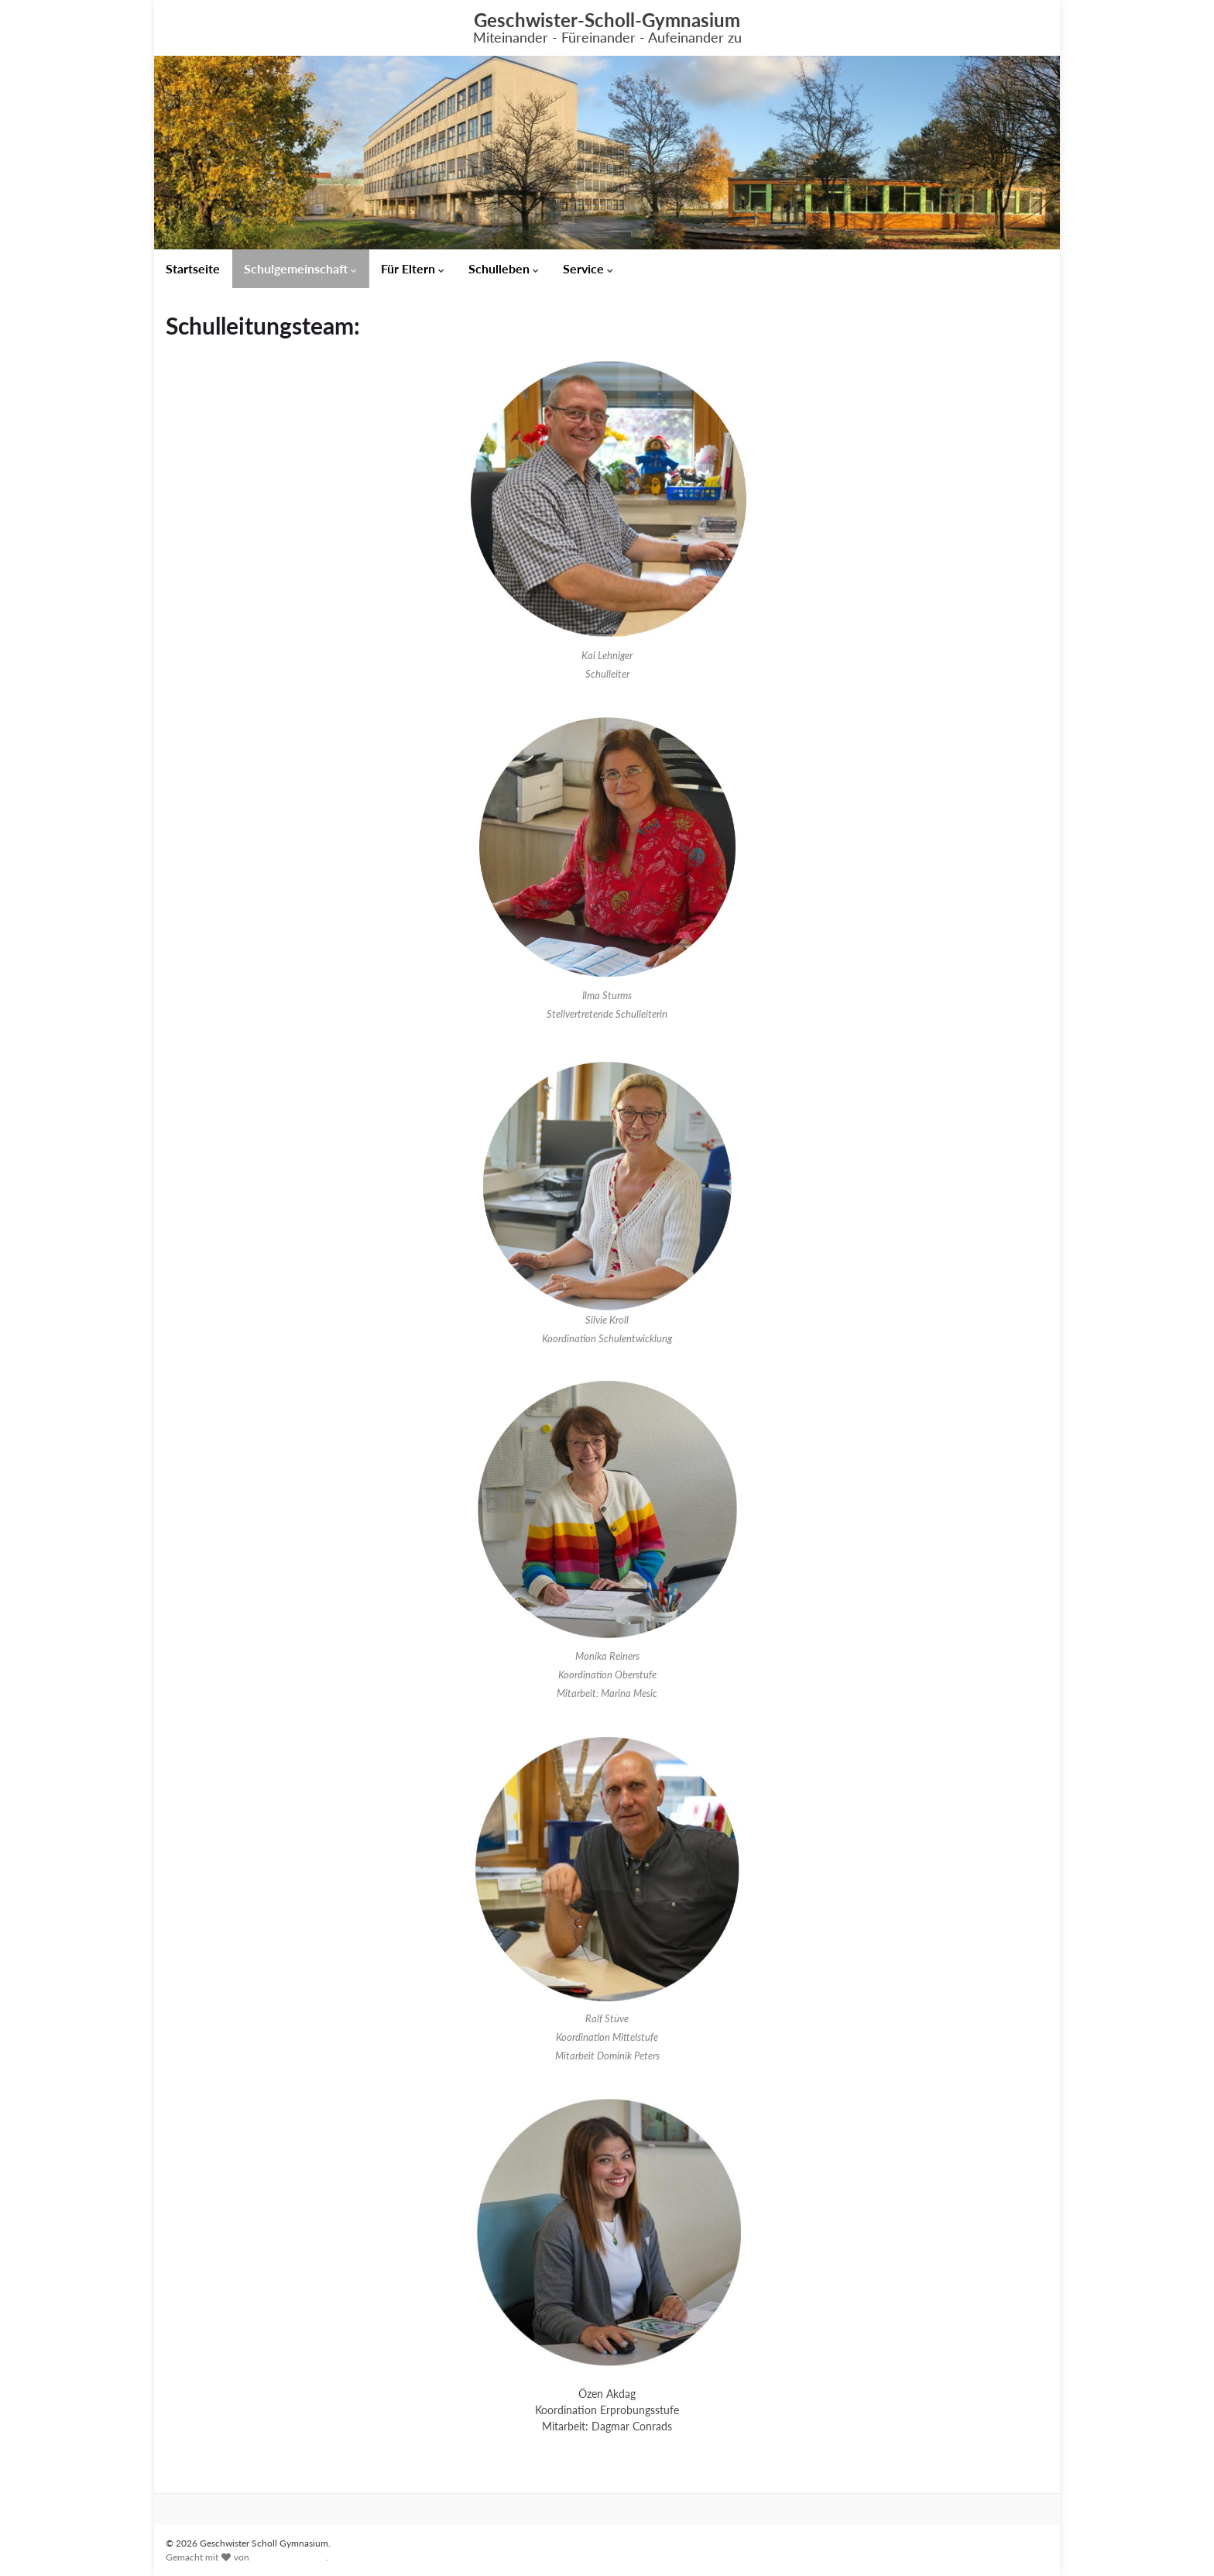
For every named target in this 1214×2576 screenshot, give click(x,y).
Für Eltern (412, 268)
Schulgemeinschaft (300, 268)
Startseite (193, 268)
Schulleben (503, 268)
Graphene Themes (289, 2557)
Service (588, 268)
